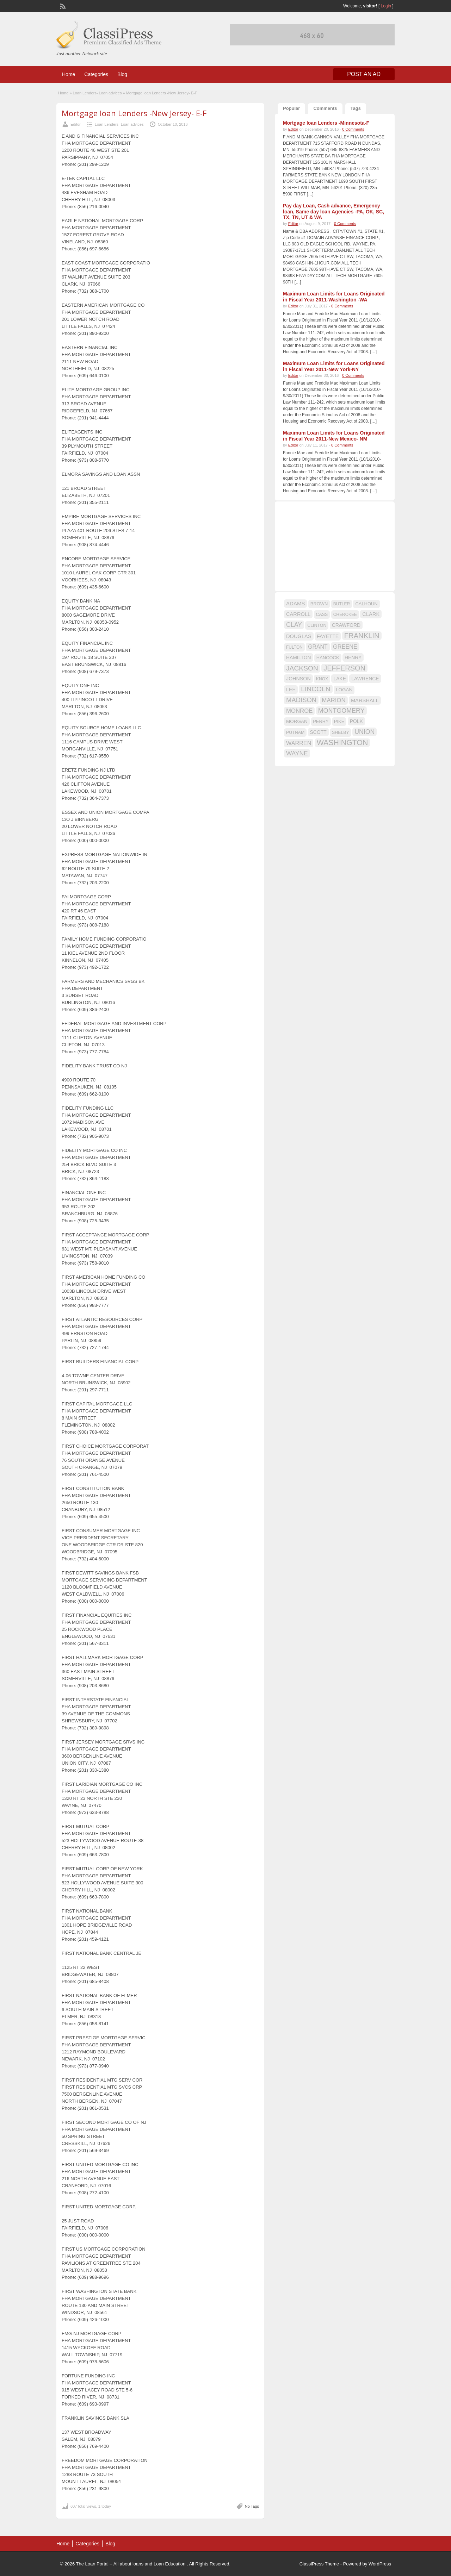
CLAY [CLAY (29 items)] (294, 624)
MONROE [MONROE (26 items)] (299, 710)
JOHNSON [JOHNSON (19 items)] (298, 678)
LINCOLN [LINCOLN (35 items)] (315, 689)
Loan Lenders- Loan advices (97, 93)
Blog (122, 74)
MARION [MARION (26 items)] (334, 700)
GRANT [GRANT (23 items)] (317, 647)
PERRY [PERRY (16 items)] (320, 721)
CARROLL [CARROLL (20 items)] (298, 614)
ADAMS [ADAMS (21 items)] (295, 603)
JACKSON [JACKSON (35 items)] (302, 668)
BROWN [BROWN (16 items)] (319, 603)
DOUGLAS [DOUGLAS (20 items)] (298, 636)
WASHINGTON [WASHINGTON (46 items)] (342, 742)
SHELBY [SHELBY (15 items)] (340, 732)
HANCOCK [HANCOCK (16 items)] (327, 657)
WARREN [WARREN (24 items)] (298, 743)
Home (68, 74)
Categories (96, 74)
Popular (291, 108)
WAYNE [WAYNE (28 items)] (297, 753)
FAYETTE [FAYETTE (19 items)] (328, 636)
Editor (75, 124)
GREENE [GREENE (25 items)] (345, 646)
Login (386, 6)
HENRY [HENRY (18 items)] (353, 657)
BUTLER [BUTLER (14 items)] (341, 603)
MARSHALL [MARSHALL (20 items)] (365, 700)
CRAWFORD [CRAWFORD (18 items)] (346, 625)
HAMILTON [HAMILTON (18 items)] (298, 657)
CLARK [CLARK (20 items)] (370, 614)
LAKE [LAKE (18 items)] (339, 678)
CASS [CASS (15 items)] (322, 614)
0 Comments (353, 129)
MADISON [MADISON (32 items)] (301, 700)
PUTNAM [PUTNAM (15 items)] (295, 732)
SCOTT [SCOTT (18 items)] (318, 732)
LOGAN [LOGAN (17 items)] (344, 689)
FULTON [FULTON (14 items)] (294, 647)
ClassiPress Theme (319, 2563)
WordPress (380, 2563)
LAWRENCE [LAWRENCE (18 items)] (365, 678)
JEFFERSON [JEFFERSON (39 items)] (344, 668)
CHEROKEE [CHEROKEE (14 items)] (345, 614)
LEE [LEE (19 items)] (291, 689)
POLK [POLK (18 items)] (356, 721)
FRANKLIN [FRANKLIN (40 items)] (361, 636)
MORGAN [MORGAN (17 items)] (297, 721)
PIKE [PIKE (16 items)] (339, 721)
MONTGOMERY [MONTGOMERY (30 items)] (341, 710)
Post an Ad (364, 74)
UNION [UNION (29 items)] (364, 731)
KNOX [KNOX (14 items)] (322, 678)
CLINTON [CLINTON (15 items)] (316, 625)
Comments (325, 108)
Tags (356, 108)
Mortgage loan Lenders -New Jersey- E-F (134, 113)
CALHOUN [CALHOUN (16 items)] (366, 603)
